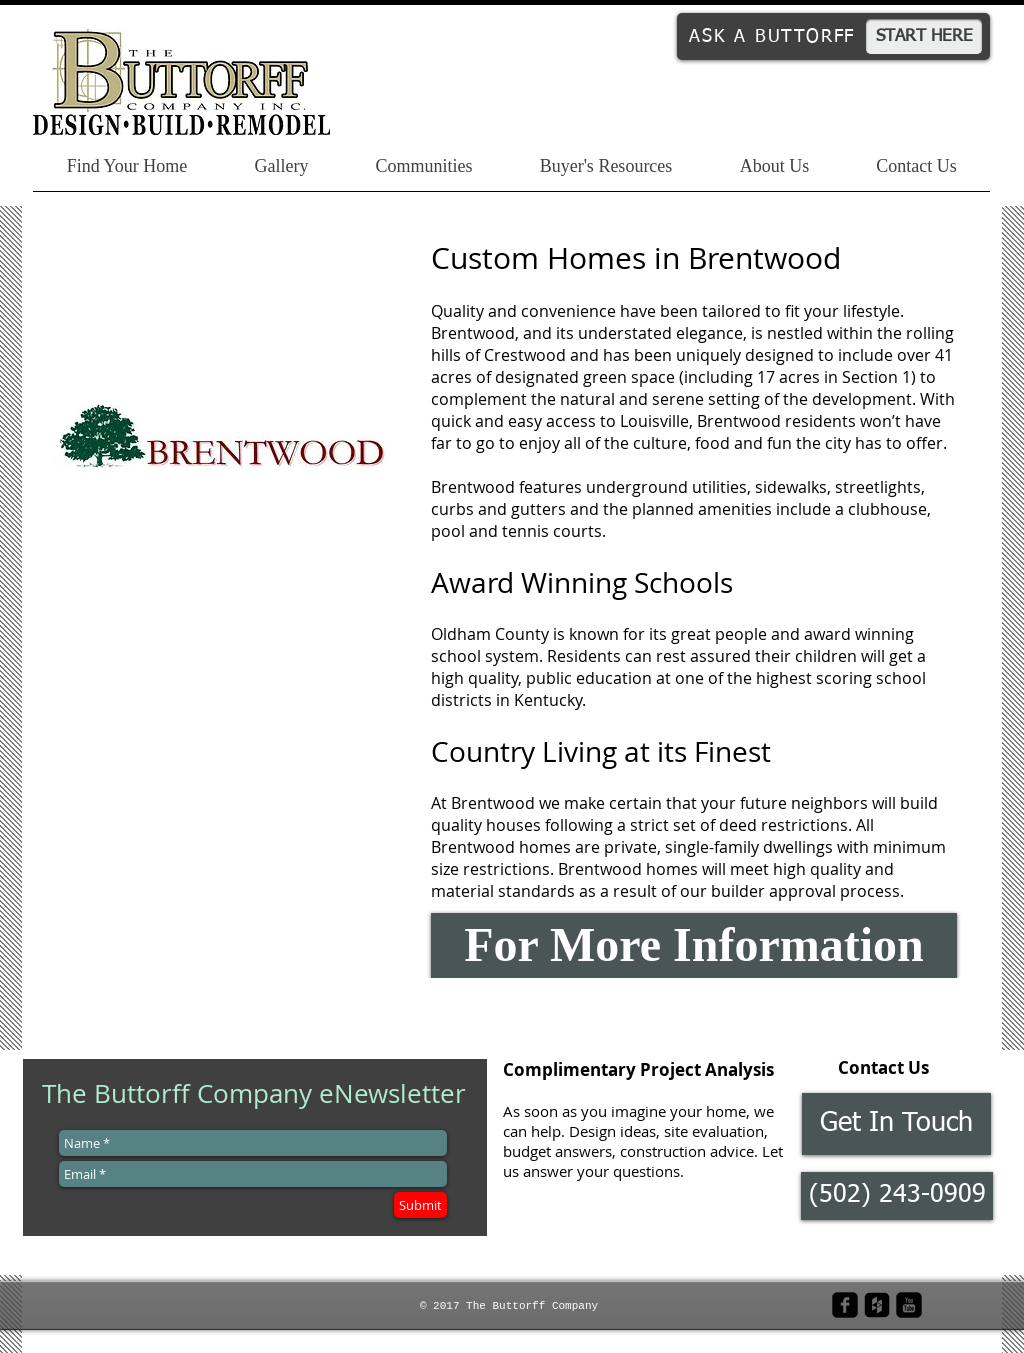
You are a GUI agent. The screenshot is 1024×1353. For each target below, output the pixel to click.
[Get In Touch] (896, 1124)
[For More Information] (694, 945)
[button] (897, 1196)
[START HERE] (924, 36)
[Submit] (420, 1205)
